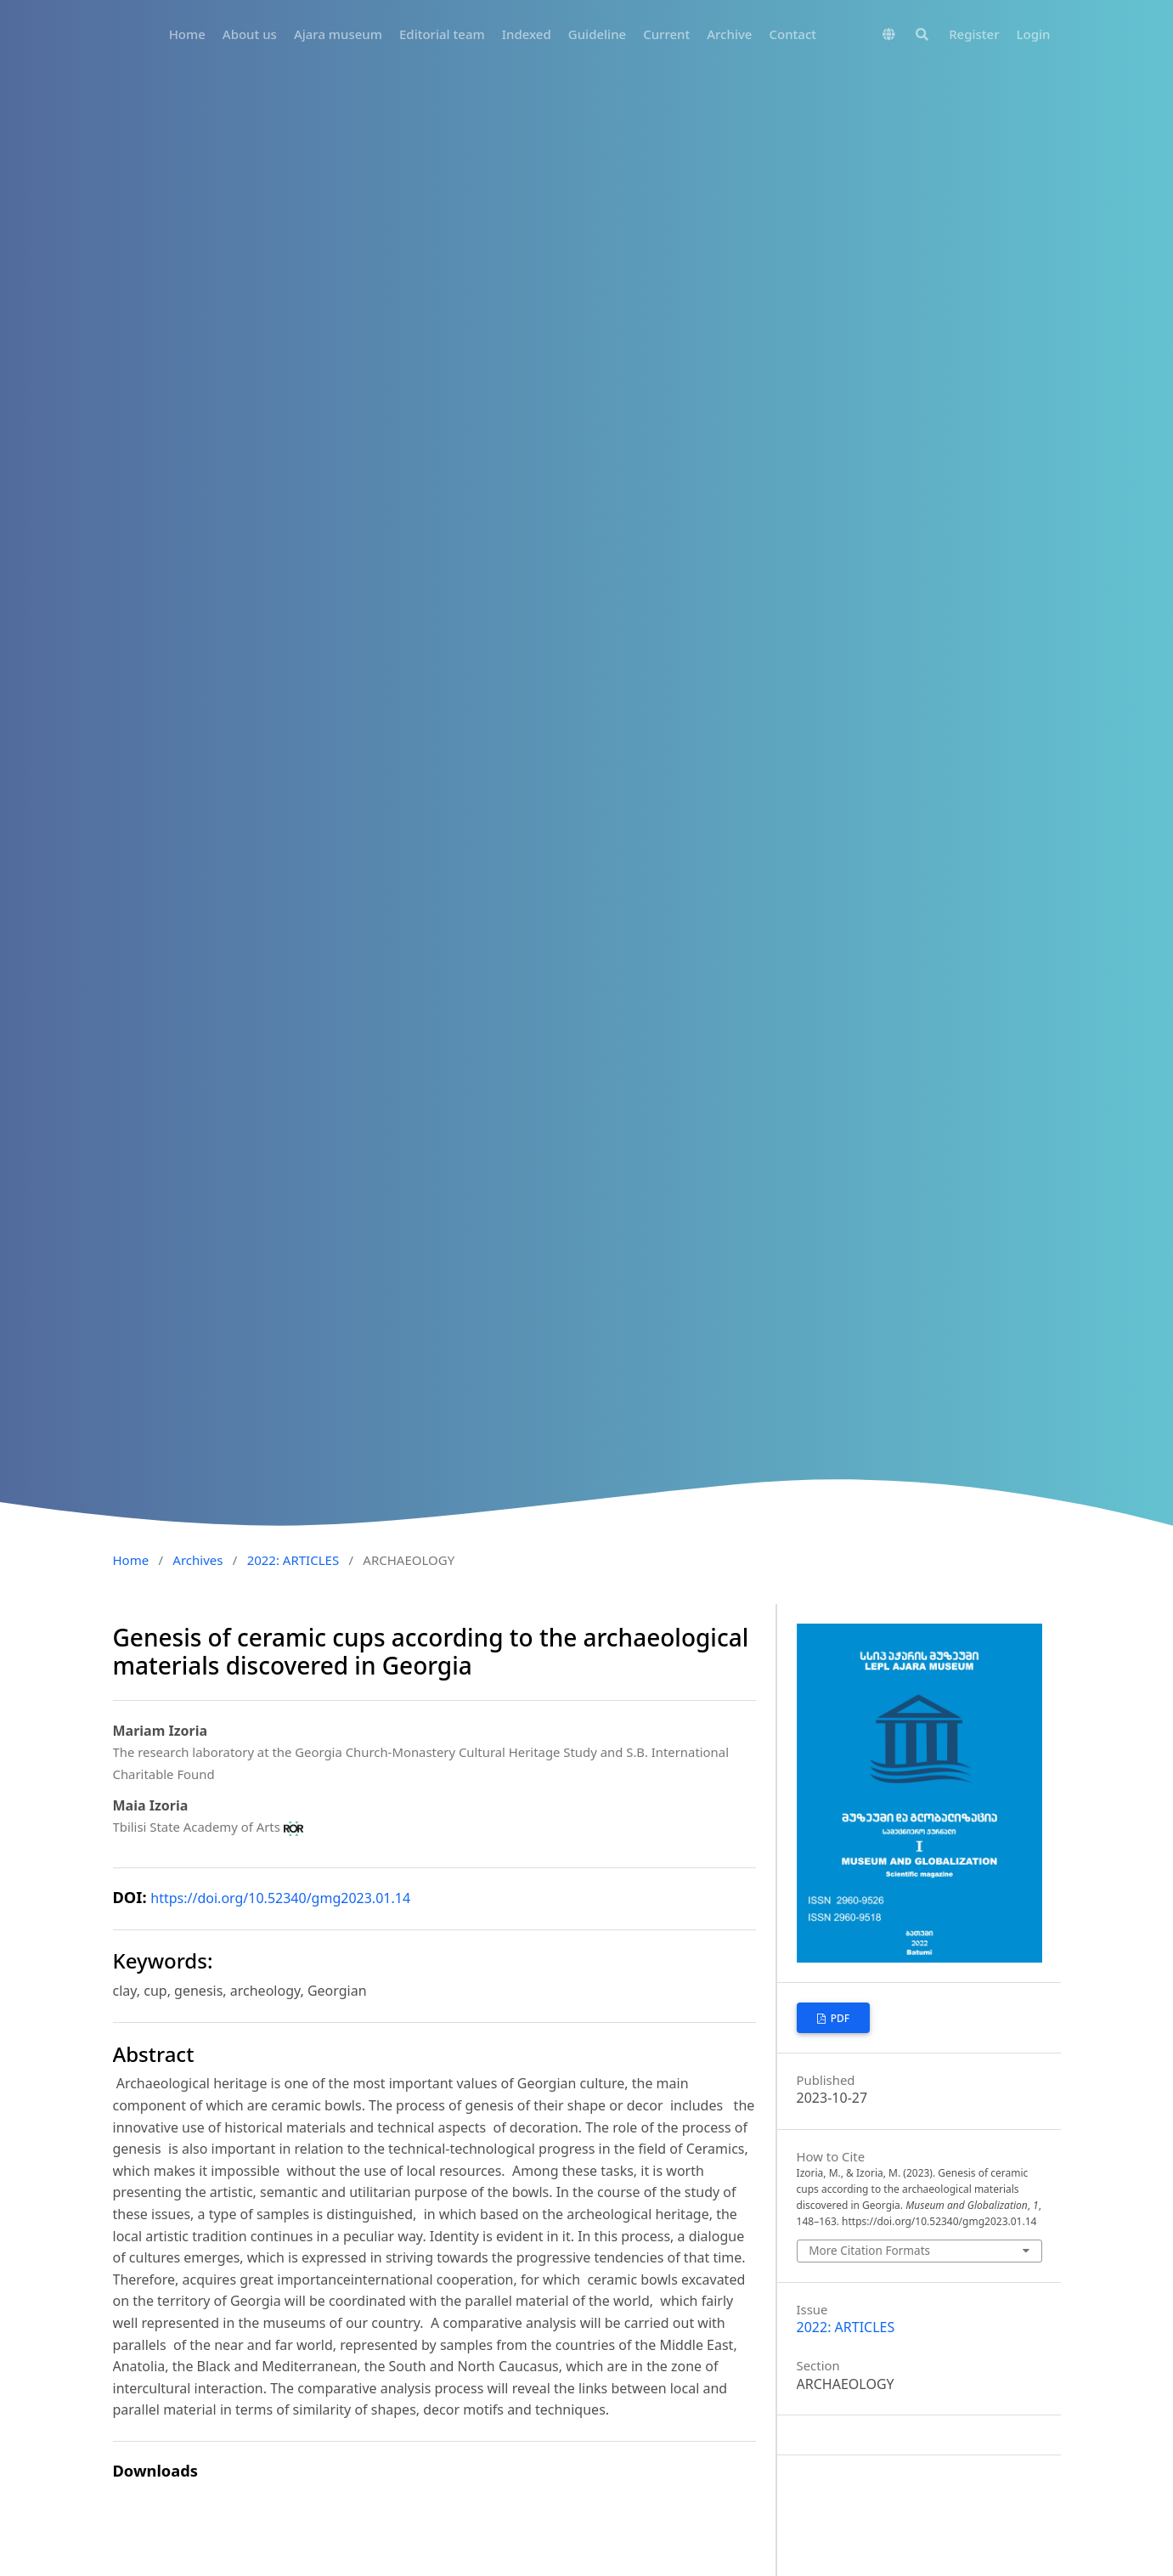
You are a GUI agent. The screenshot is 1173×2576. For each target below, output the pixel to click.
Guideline (597, 33)
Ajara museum (338, 33)
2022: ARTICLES (293, 1559)
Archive (729, 33)
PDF (839, 2018)
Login (1034, 33)
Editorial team (442, 33)
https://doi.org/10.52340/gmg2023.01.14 (280, 1898)
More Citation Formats (869, 2250)
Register (974, 33)
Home (187, 33)
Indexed (526, 33)
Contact (792, 33)
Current (666, 33)
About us (250, 33)
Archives (197, 1559)
